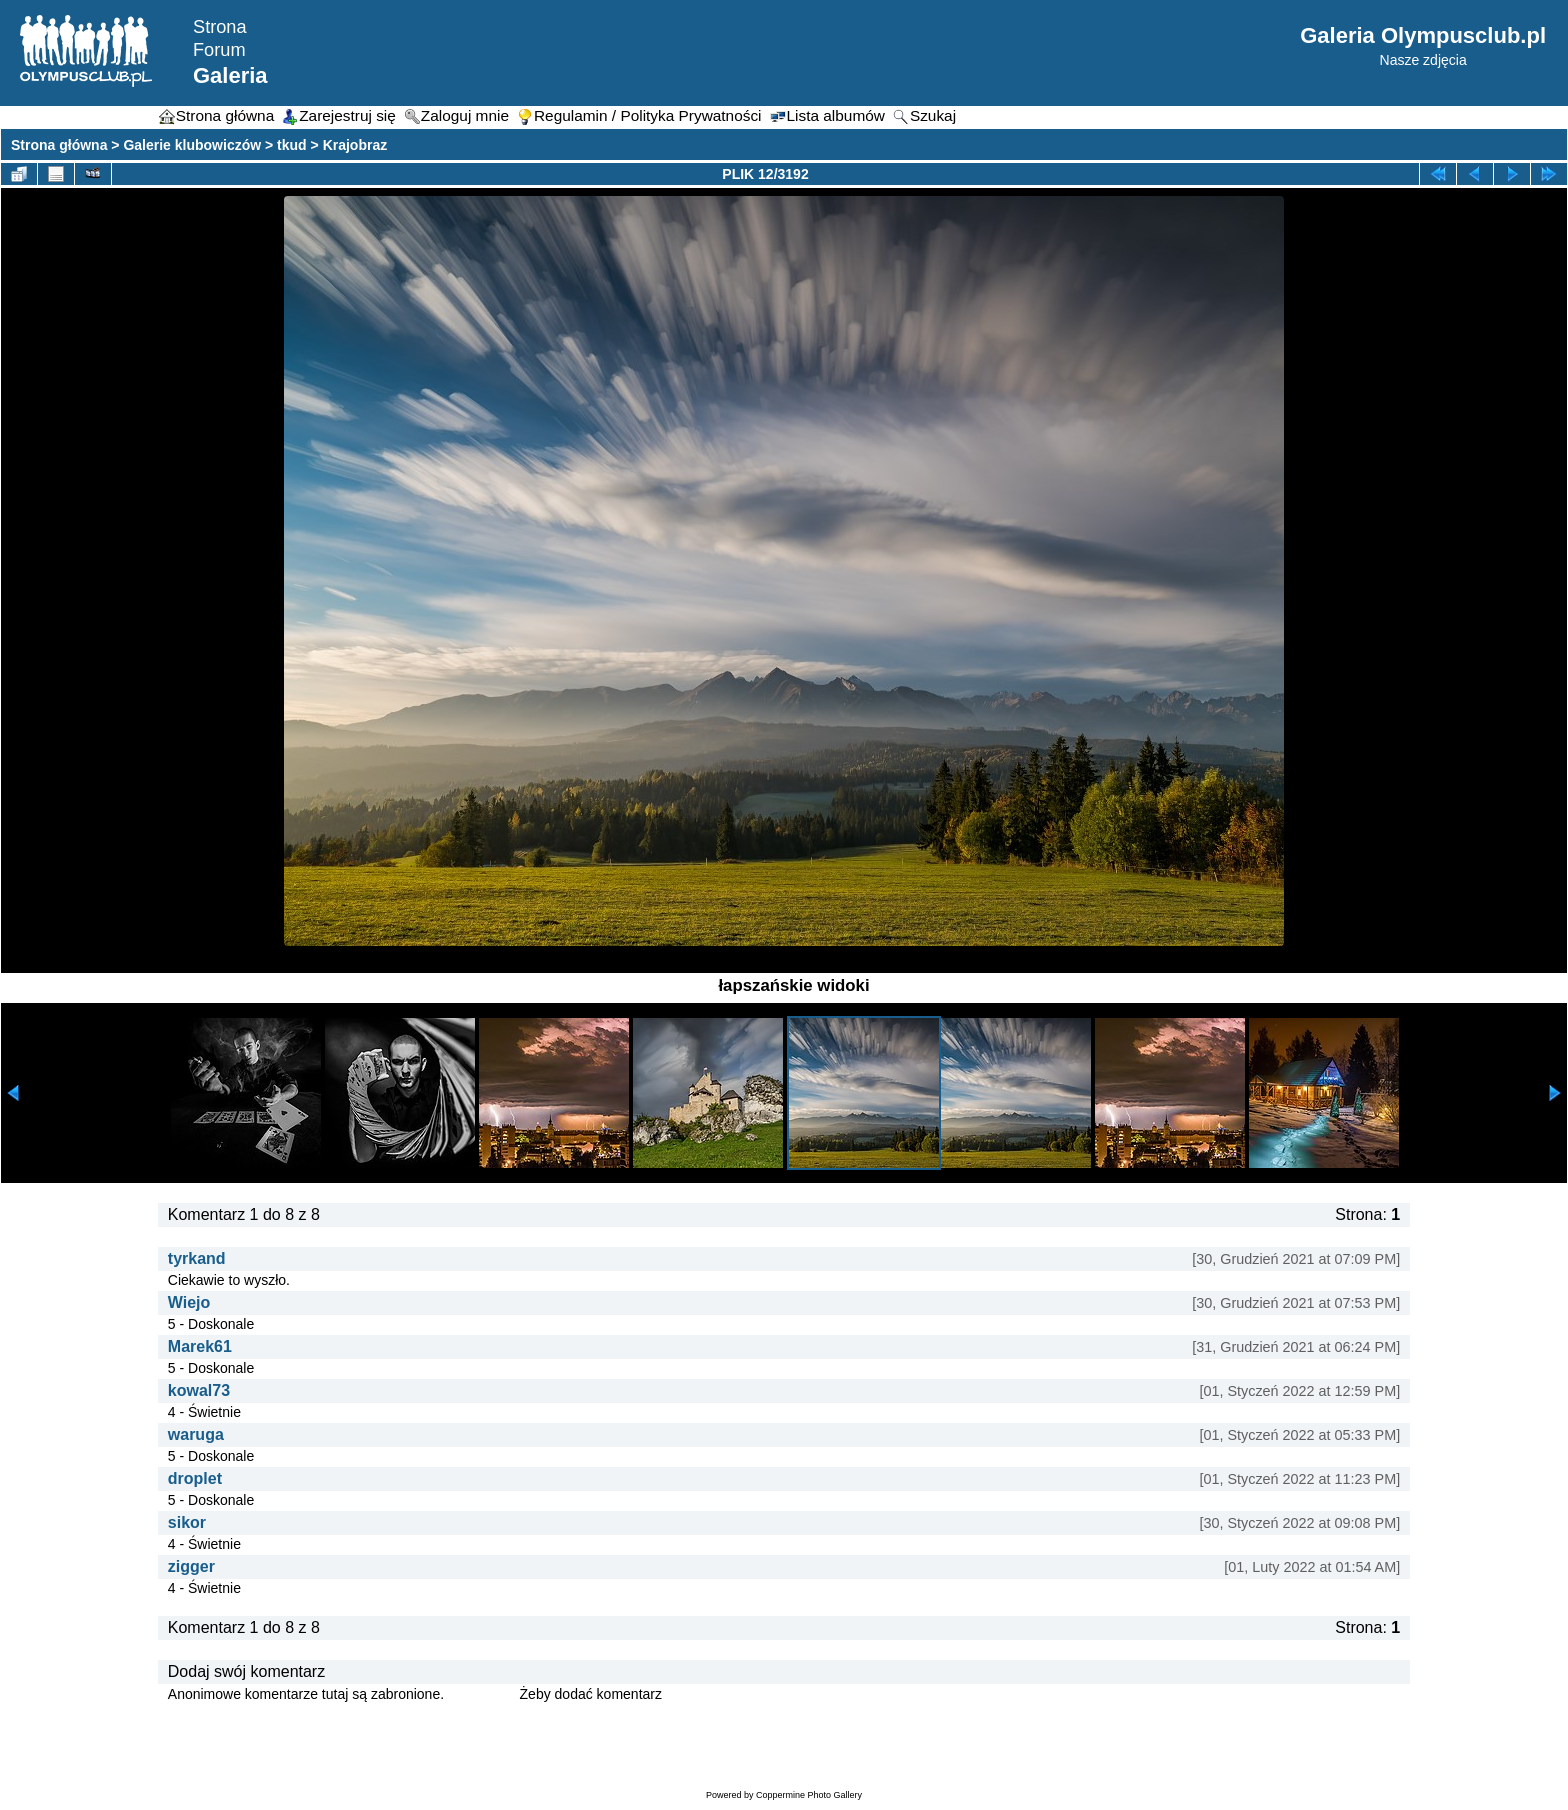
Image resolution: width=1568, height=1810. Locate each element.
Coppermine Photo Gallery (809, 1795)
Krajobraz (355, 145)
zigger (191, 1566)
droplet (195, 1478)
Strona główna (59, 145)
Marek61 (200, 1346)
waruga (196, 1434)
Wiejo (189, 1302)
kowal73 (199, 1390)
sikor (187, 1522)
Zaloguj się (482, 1694)
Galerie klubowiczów (192, 145)
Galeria (230, 75)
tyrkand (197, 1258)
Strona (220, 27)
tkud (292, 145)
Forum (219, 50)
